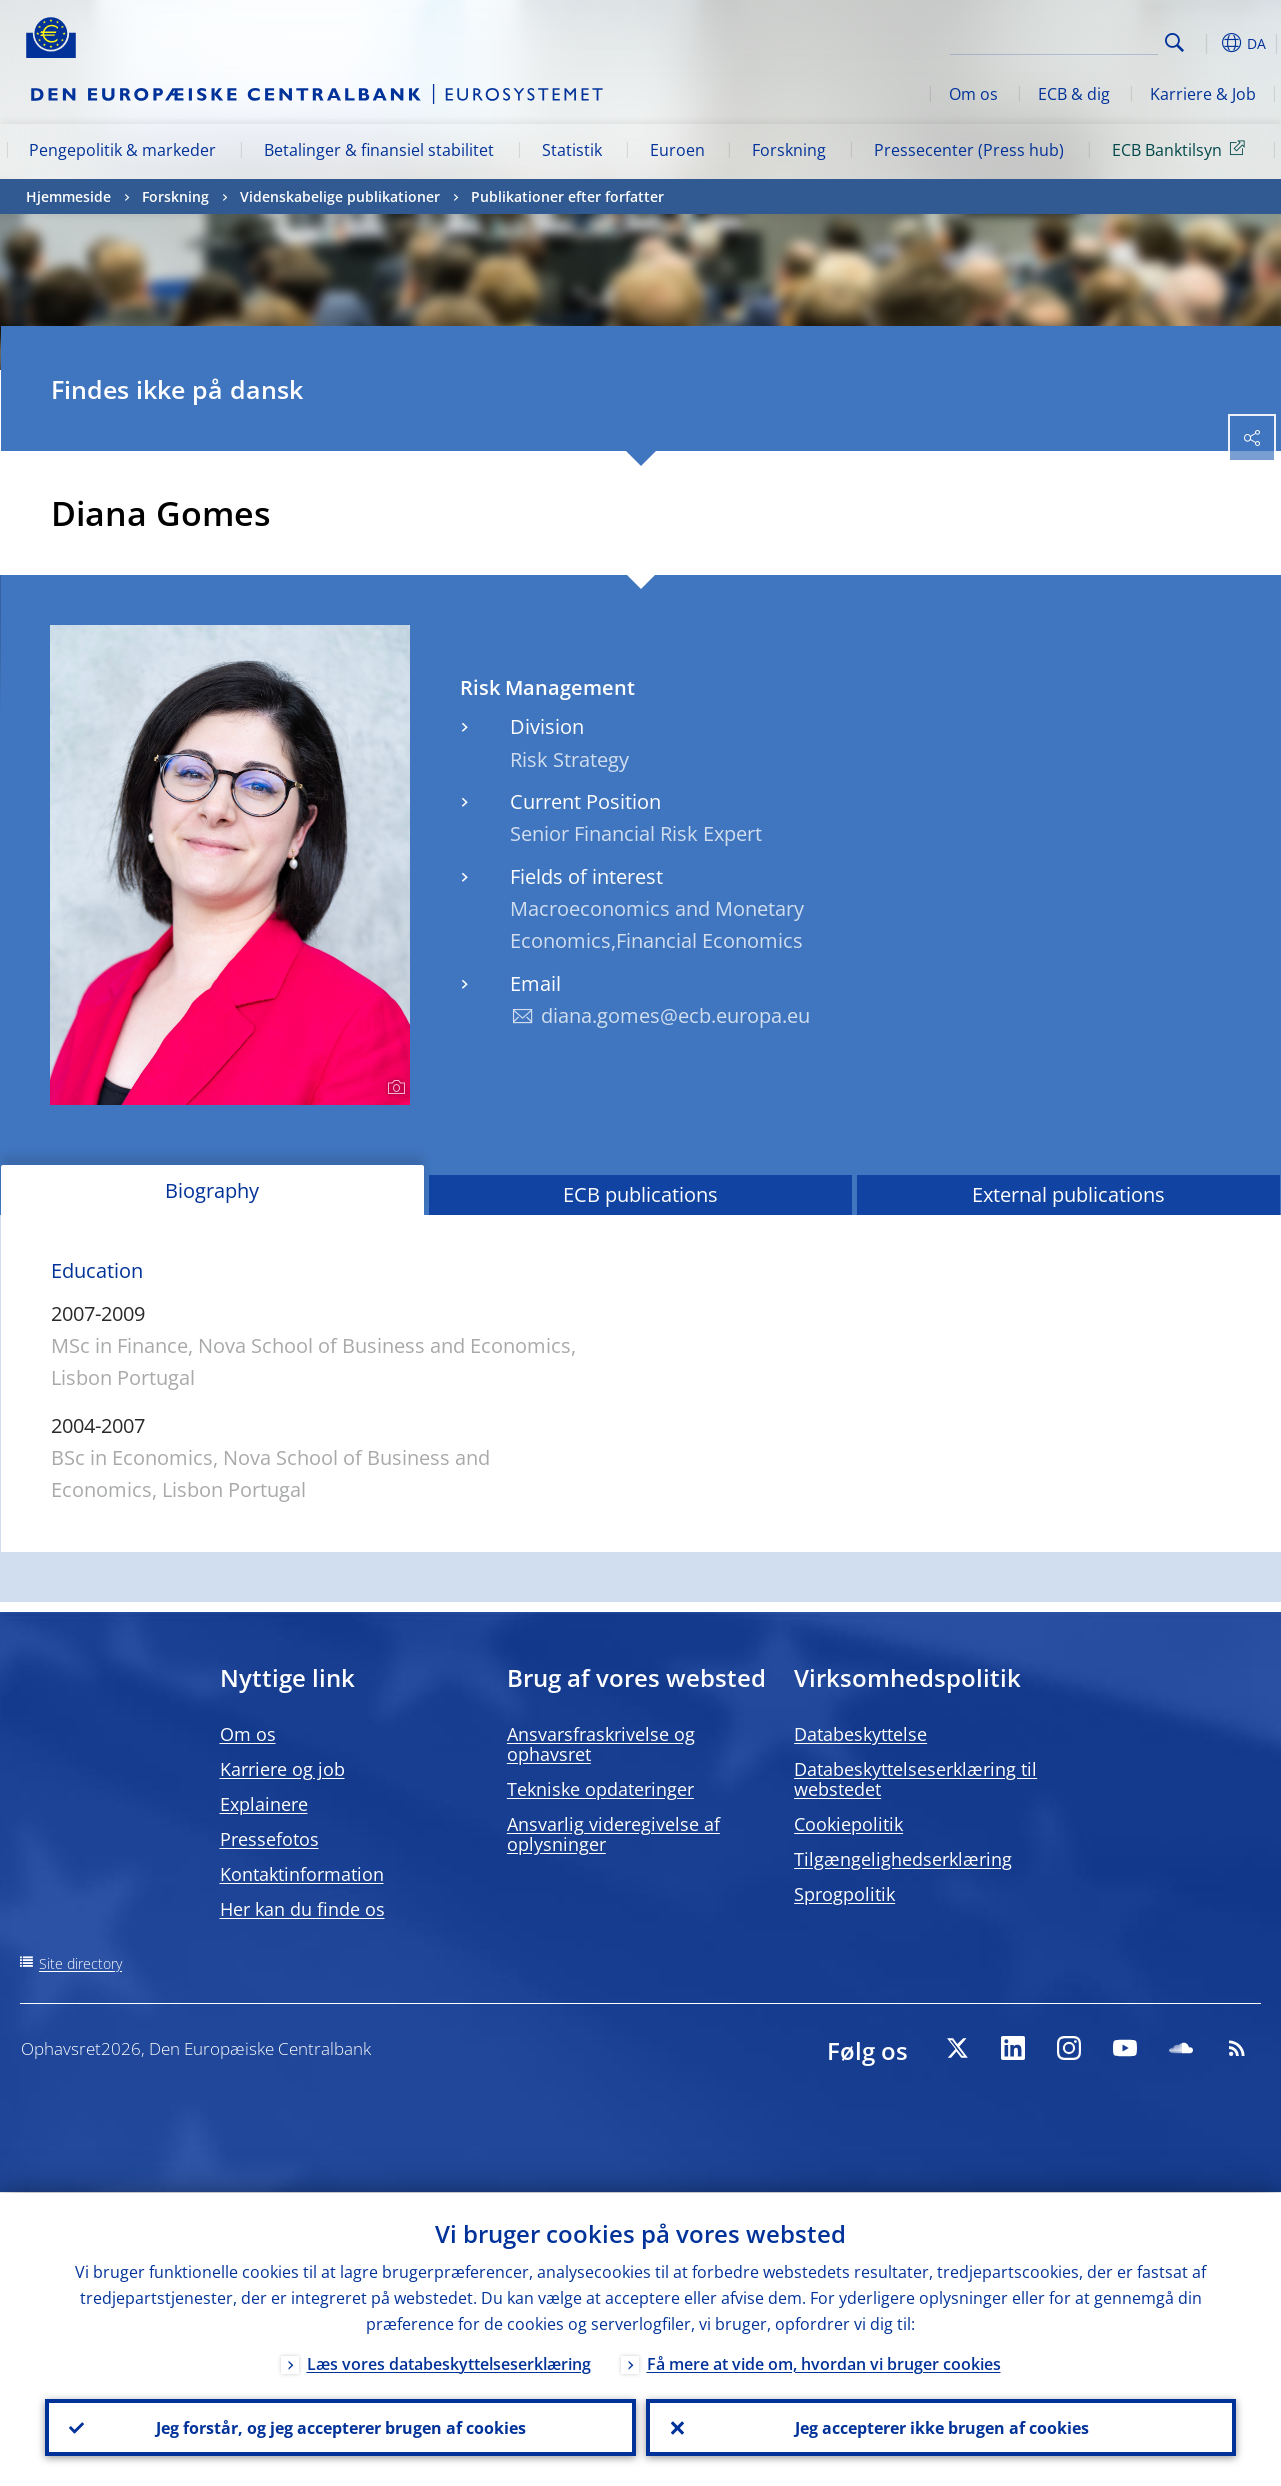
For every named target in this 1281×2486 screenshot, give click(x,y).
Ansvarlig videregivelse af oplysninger (613, 1834)
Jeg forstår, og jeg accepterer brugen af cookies (340, 2427)
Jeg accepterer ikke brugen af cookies (941, 2427)
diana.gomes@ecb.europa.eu (675, 1015)
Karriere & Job (1203, 94)
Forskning (789, 150)
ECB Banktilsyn (1182, 149)
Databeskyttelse (860, 1734)
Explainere (264, 1804)
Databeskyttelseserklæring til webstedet (915, 1779)
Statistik (572, 150)
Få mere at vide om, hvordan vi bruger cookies (824, 2363)
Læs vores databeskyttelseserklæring (449, 2363)
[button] (1206, 43)
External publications (1068, 1194)
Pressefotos (269, 1839)
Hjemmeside (68, 196)
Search (1174, 42)
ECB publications (640, 1194)
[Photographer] (393, 1088)
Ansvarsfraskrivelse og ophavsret (601, 1744)
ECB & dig (1074, 94)
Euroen (677, 150)
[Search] (1058, 40)
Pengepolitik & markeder (122, 150)
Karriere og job (282, 1769)
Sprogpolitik (844, 1894)
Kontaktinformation (302, 1874)
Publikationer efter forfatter (567, 196)
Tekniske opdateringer (600, 1789)
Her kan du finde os (302, 1909)
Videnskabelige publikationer (340, 196)
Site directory (80, 1963)
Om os (973, 94)
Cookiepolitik (848, 1824)
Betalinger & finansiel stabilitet (379, 150)
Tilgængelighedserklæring (903, 1859)
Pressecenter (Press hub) (969, 150)
